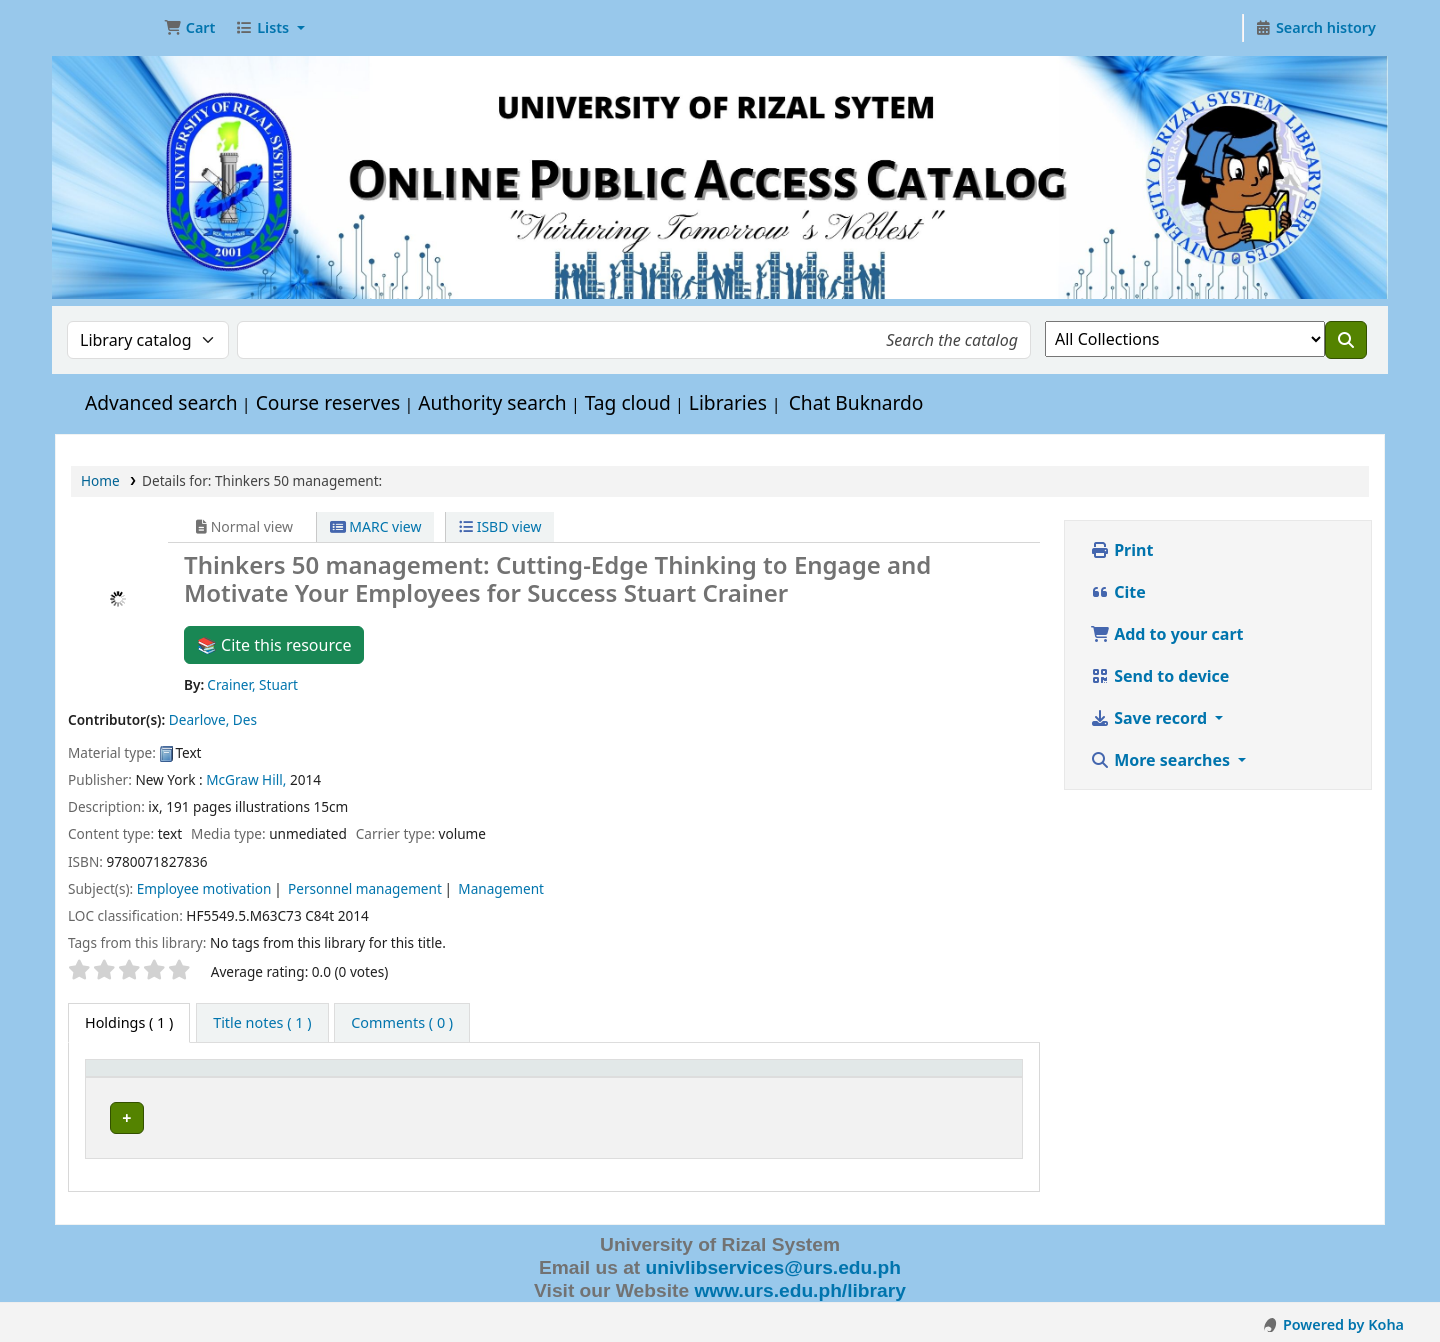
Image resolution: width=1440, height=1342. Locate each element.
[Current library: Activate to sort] (335, 1077)
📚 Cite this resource (274, 645)
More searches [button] (1162, 760)
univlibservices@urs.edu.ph (773, 1262)
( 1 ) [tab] (129, 1022)
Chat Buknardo (856, 402)
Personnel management (365, 888)
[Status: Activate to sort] (978, 1077)
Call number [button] (587, 1077)
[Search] (1346, 340)
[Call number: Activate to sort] (663, 1077)
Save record (1150, 718)
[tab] (262, 1023)
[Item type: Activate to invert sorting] (169, 1077)
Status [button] (964, 1077)
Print (1121, 550)
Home (100, 480)
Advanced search (161, 402)
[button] (189, 28)
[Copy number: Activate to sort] (861, 1077)
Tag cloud (628, 402)
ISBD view (500, 526)
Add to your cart (1167, 634)
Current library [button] (314, 1077)
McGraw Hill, (248, 779)
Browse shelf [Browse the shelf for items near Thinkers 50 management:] (720, 1114)
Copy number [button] (846, 1077)
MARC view (376, 526)
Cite (1118, 592)
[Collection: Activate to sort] (477, 1077)
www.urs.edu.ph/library (799, 1285)
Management (501, 888)
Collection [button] (463, 1077)
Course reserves (328, 402)
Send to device (1159, 676)
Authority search (492, 402)
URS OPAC (106, 28)
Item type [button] (129, 1077)
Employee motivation (204, 888)
